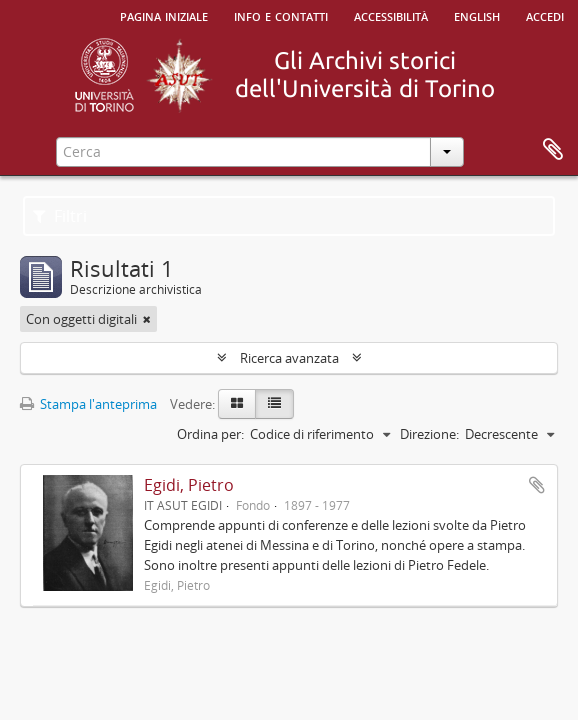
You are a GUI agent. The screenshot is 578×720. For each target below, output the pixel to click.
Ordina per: (210, 434)
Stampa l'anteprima (88, 404)
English (477, 15)
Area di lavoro (553, 150)
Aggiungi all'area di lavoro (537, 485)
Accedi (545, 15)
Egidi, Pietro (189, 485)
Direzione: (429, 434)
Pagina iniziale (164, 15)
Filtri (60, 216)
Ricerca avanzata (289, 358)
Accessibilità (391, 15)
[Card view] (237, 404)
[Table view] (274, 404)
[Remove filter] (147, 319)
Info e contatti (281, 15)
